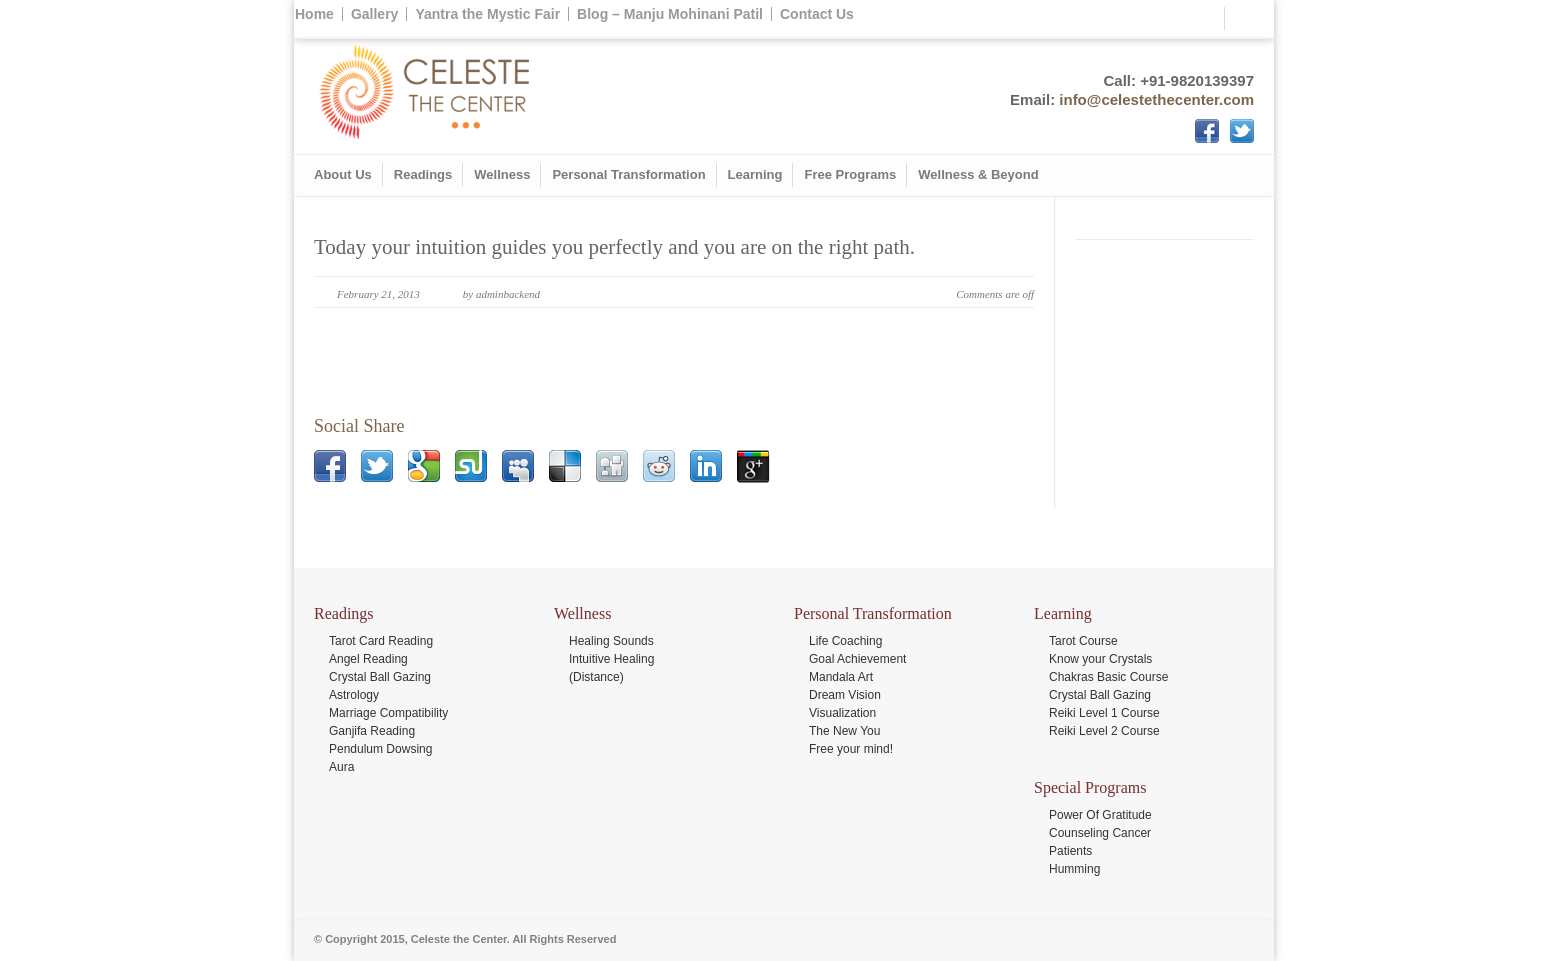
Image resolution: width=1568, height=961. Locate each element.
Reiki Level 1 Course (1104, 713)
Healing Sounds (611, 641)
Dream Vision (845, 695)
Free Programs (850, 174)
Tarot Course (1083, 641)
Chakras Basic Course (1108, 677)
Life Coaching (845, 641)
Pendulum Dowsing (380, 749)
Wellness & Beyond (978, 174)
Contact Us (817, 14)
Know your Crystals (1100, 659)
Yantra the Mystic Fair (487, 14)
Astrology (354, 695)
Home (314, 14)
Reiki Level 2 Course (1104, 731)
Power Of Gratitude (1100, 815)
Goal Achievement (857, 659)
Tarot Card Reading (381, 641)
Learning (755, 174)
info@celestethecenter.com (1156, 99)
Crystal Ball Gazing (380, 677)
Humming (1074, 869)
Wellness (502, 174)
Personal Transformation (628, 174)
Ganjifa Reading (372, 731)
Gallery (374, 14)
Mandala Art (841, 677)
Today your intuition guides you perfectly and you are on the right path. (614, 247)
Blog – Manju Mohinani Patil (670, 14)
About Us (343, 174)
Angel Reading (368, 659)
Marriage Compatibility (388, 713)
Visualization (842, 713)
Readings (423, 174)
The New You (844, 731)
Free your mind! (851, 749)
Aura (341, 767)
